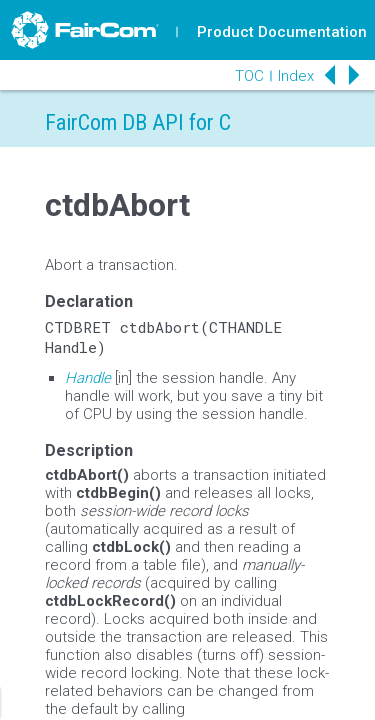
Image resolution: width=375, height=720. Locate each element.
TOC (249, 76)
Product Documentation (282, 32)
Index (296, 76)
